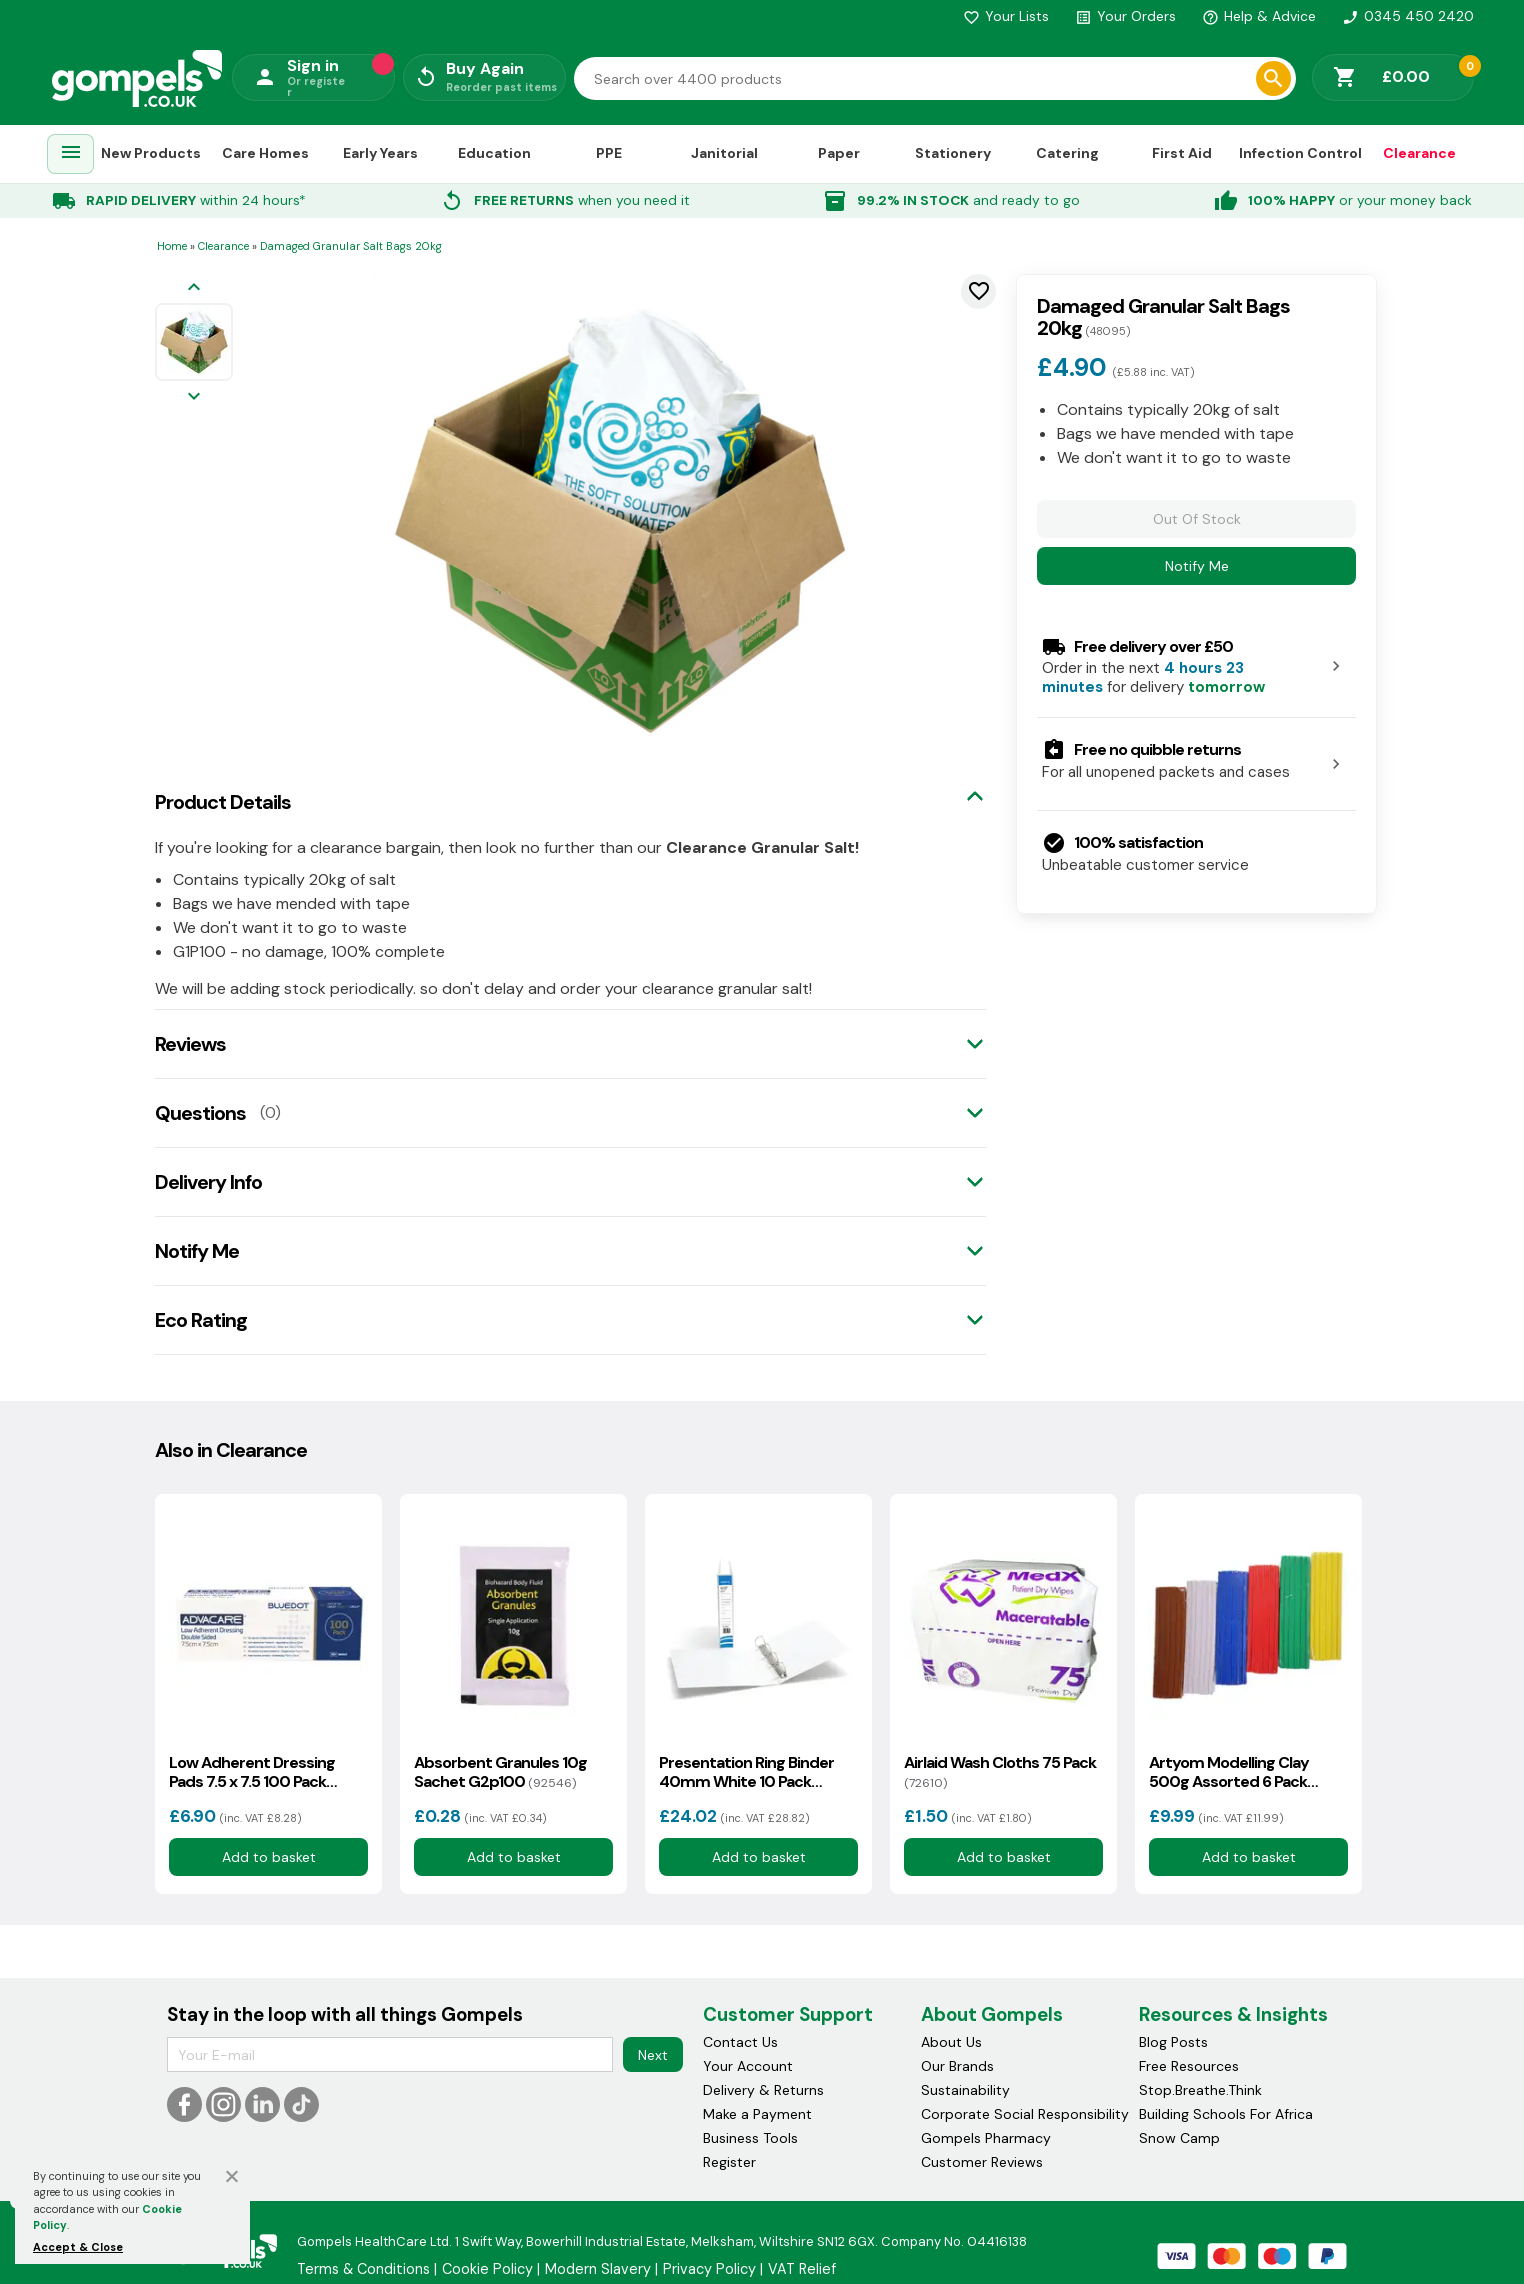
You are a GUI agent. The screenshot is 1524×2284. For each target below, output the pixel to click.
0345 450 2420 (1408, 16)
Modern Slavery (598, 2269)
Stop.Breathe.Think (1200, 2090)
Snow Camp (1179, 2138)
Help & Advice (1259, 16)
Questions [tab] (200, 1113)
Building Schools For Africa (1226, 2114)
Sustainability (965, 2090)
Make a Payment (757, 2114)
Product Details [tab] (223, 802)
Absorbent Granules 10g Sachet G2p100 (500, 1772)
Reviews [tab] (190, 1044)
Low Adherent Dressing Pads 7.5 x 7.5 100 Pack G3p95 (252, 1772)
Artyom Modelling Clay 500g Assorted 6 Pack (1229, 1772)
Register (729, 2162)
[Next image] (194, 397)
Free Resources (1189, 2066)
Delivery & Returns (763, 2090)
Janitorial (724, 153)
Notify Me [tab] (197, 1251)
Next (653, 2055)
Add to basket (268, 1857)
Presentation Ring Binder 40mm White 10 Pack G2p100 (746, 1772)
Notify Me (1197, 566)
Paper (839, 153)
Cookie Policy (487, 2269)
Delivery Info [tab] (208, 1182)
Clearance (1419, 153)
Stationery (953, 153)
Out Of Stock (1197, 519)
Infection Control (1300, 153)
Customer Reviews (982, 2162)
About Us (951, 2042)
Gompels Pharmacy (986, 2138)
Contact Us (740, 2042)
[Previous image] (194, 288)
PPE (609, 153)
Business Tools (750, 2138)
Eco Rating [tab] (201, 1320)
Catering (1067, 153)
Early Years (380, 153)
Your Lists (1006, 16)
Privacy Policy (709, 2269)
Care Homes (265, 153)
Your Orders (1125, 16)
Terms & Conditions (363, 2269)
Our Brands (957, 2066)
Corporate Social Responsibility (1025, 2114)
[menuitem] (71, 154)
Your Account (748, 2066)
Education (494, 153)
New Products (151, 153)
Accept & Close (78, 2247)
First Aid (1182, 153)
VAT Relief (802, 2269)
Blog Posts (1173, 2042)
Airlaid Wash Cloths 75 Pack (1000, 1772)
